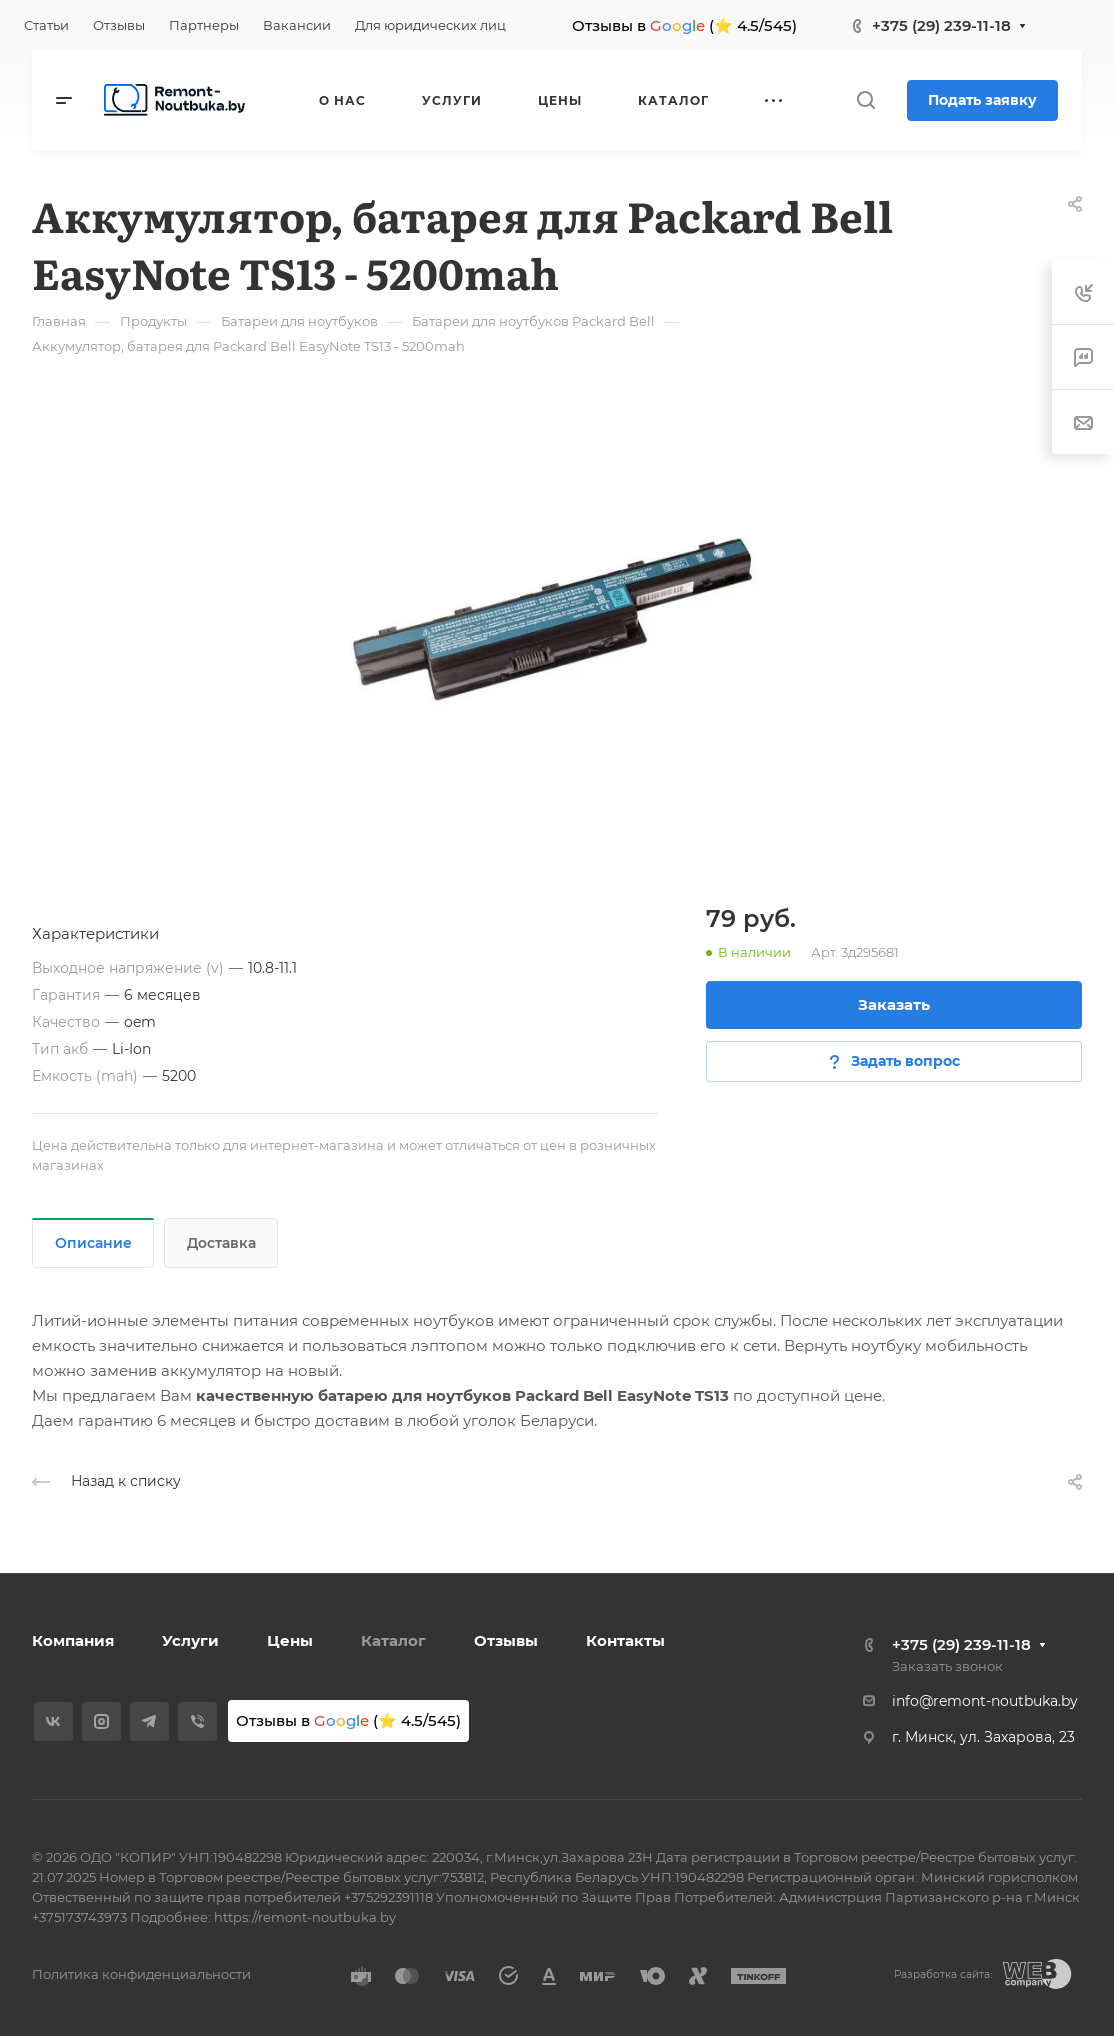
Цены (290, 1640)
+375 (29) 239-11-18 (941, 25)
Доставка (221, 1243)
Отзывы (506, 1640)
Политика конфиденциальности (141, 1974)
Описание (93, 1243)
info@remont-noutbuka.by (985, 1701)
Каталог (393, 1640)
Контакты (625, 1640)
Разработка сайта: (943, 1974)
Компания (73, 1640)
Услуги (190, 1640)
